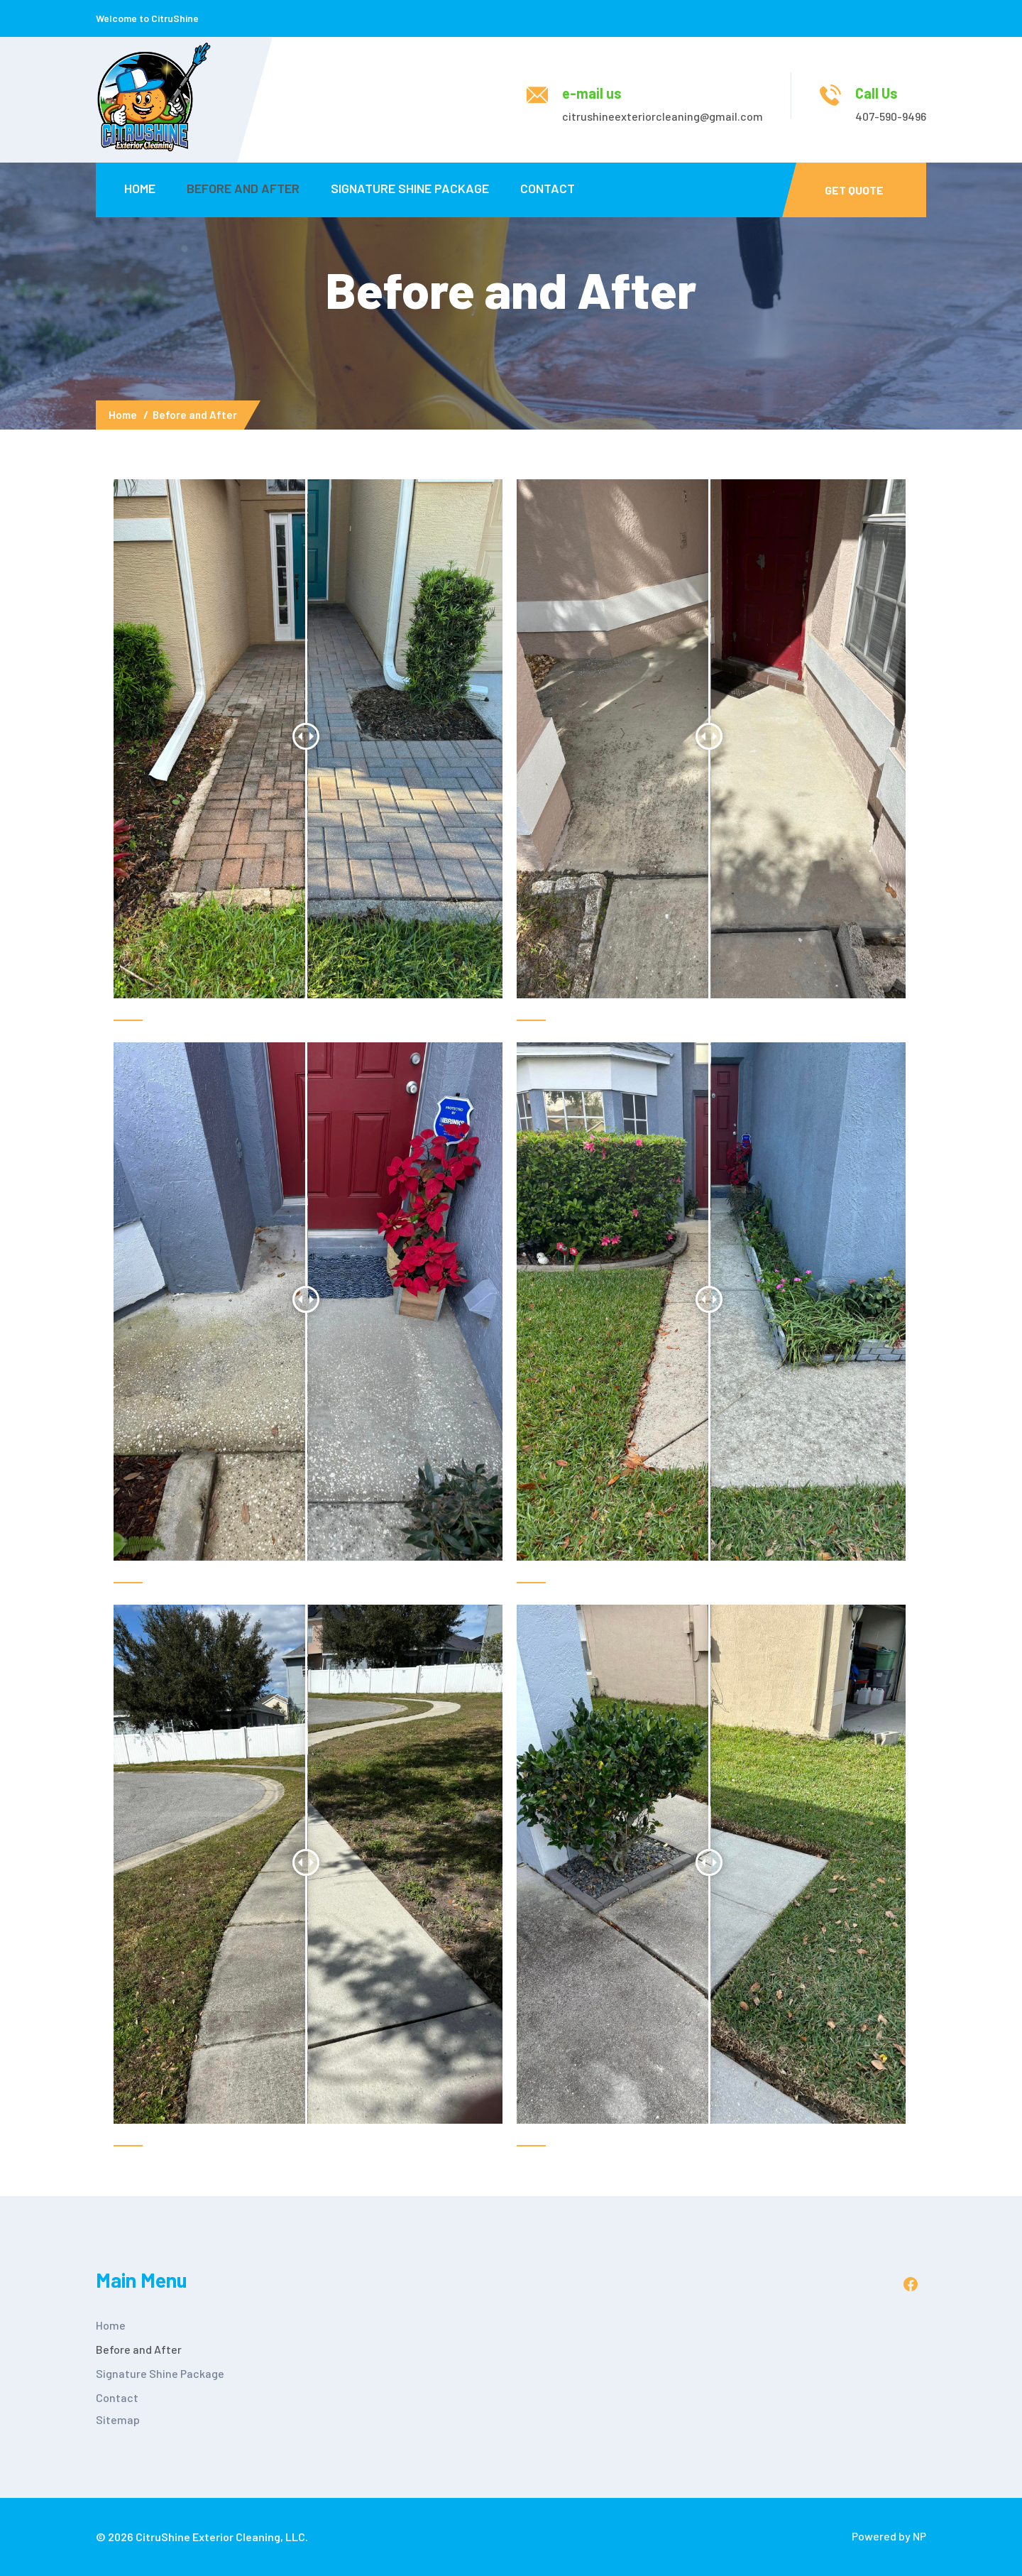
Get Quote (854, 190)
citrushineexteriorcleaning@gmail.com (662, 116)
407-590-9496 (890, 116)
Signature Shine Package (410, 188)
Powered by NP (889, 2536)
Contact (547, 188)
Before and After (243, 188)
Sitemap (118, 2419)
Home (139, 188)
